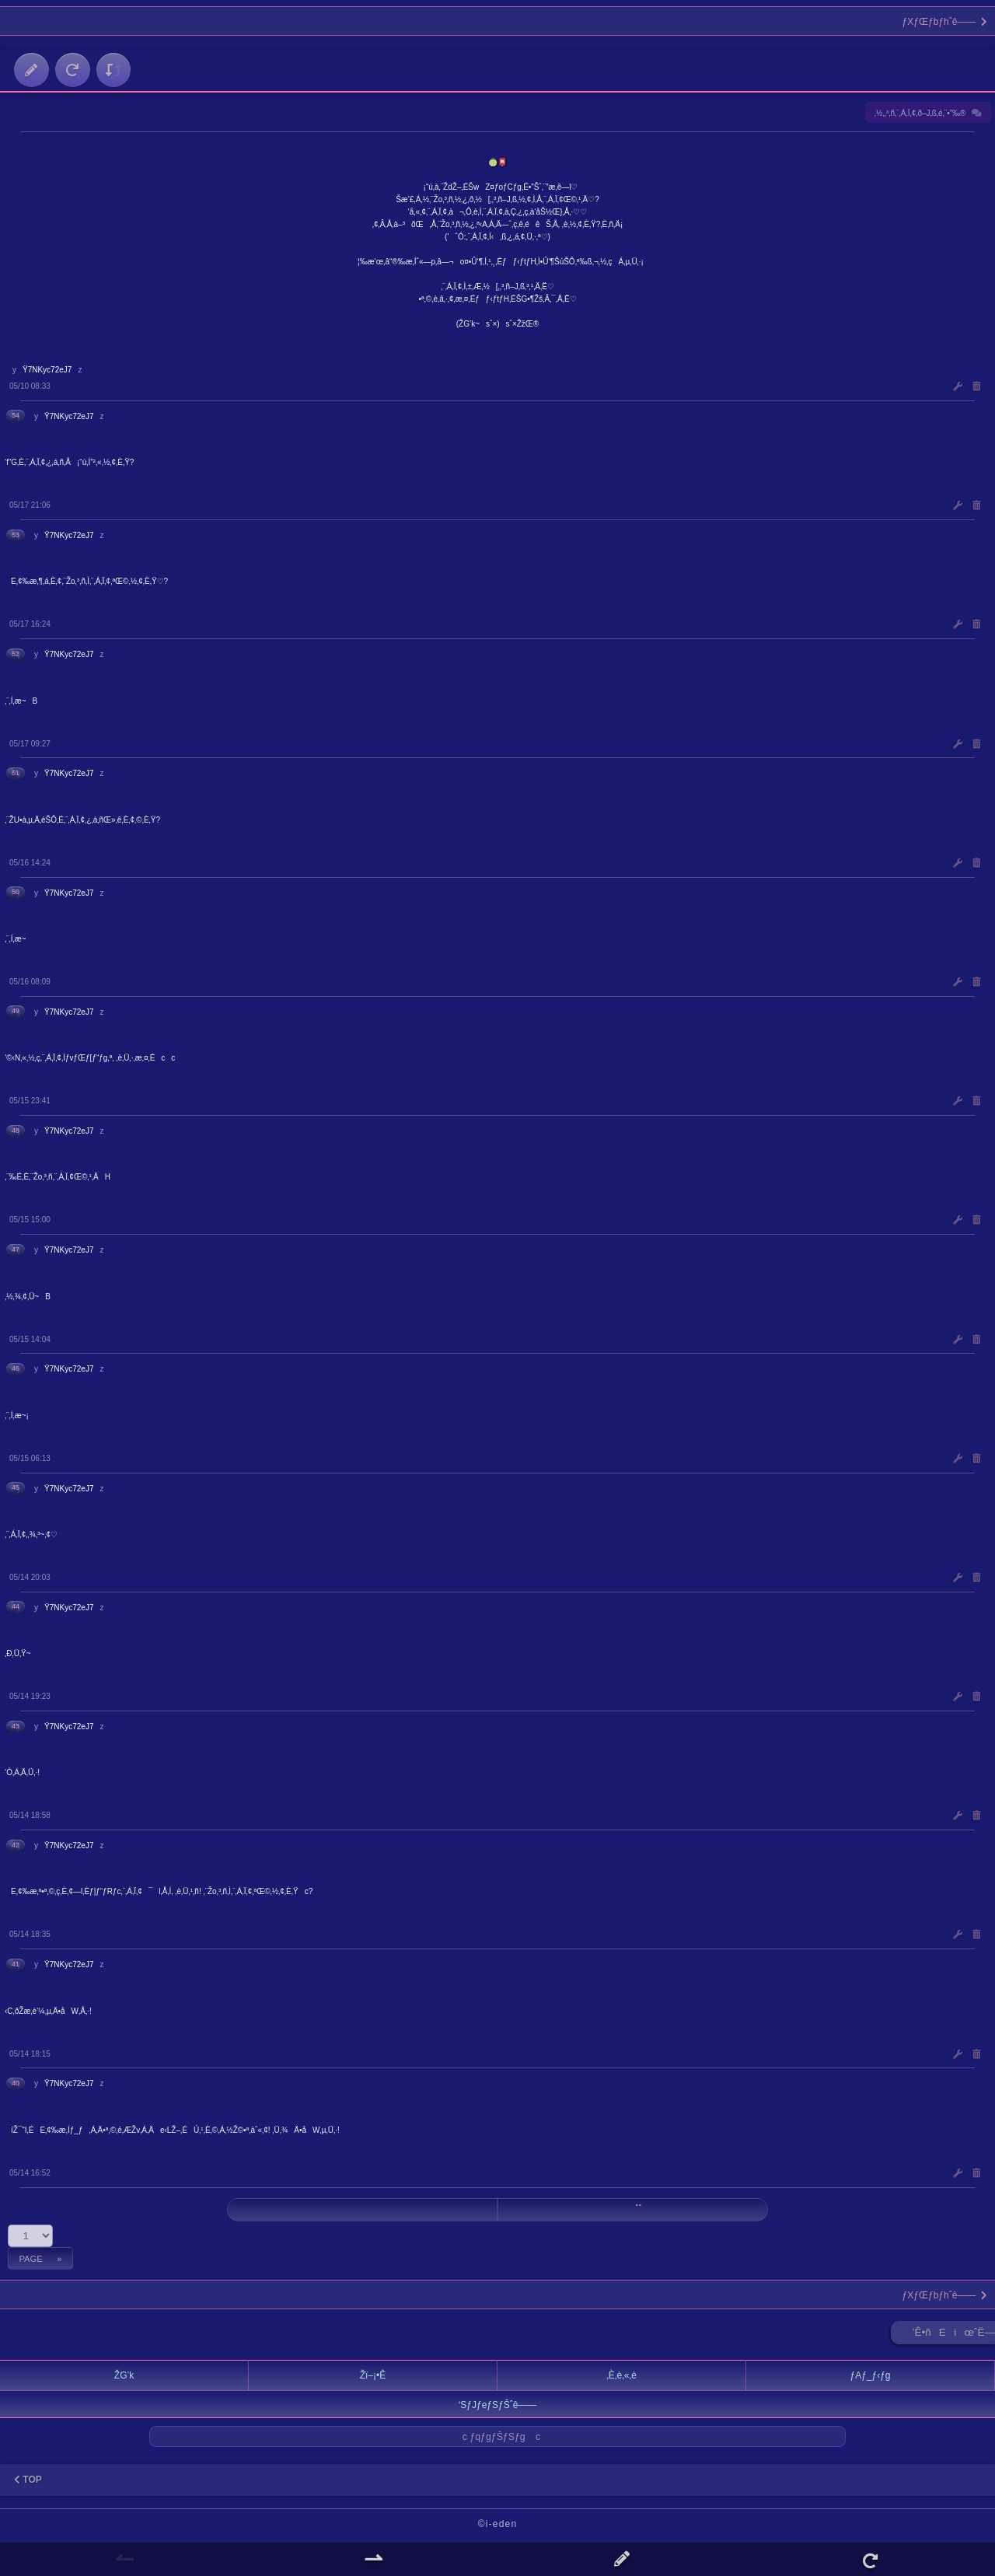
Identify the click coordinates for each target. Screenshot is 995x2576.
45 (15, 1487)
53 (15, 535)
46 (15, 1368)
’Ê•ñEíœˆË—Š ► (954, 2335)
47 (15, 1249)
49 (15, 1011)
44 (15, 1606)
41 (15, 1964)
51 (15, 773)
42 (15, 1845)
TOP (28, 2479)
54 (15, 415)
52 (15, 654)
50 (15, 892)
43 (15, 1726)
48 (15, 1130)
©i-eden (498, 2523)
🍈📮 (497, 162)
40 (15, 2083)
